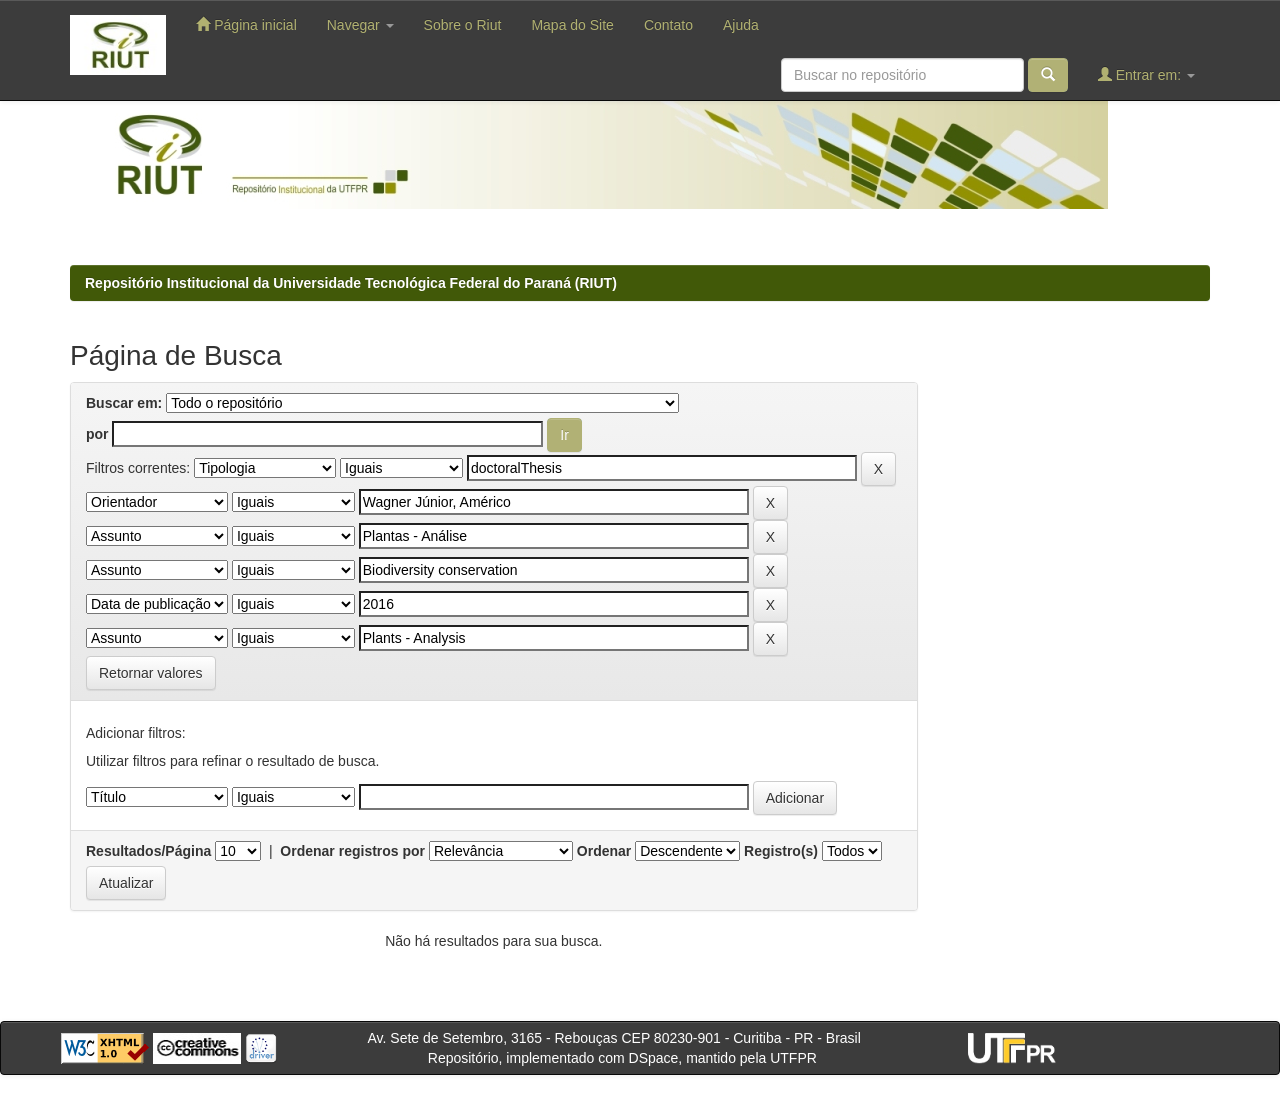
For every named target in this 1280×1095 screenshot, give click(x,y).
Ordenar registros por (352, 851)
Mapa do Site (572, 25)
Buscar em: (124, 403)
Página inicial (246, 24)
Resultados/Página (148, 851)
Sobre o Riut (463, 25)
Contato (668, 25)
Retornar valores (151, 673)
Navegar (360, 25)
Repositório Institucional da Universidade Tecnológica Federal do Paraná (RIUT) (351, 283)
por (97, 434)
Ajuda (741, 25)
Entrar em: (1146, 74)
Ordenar (604, 851)
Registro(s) (781, 851)
